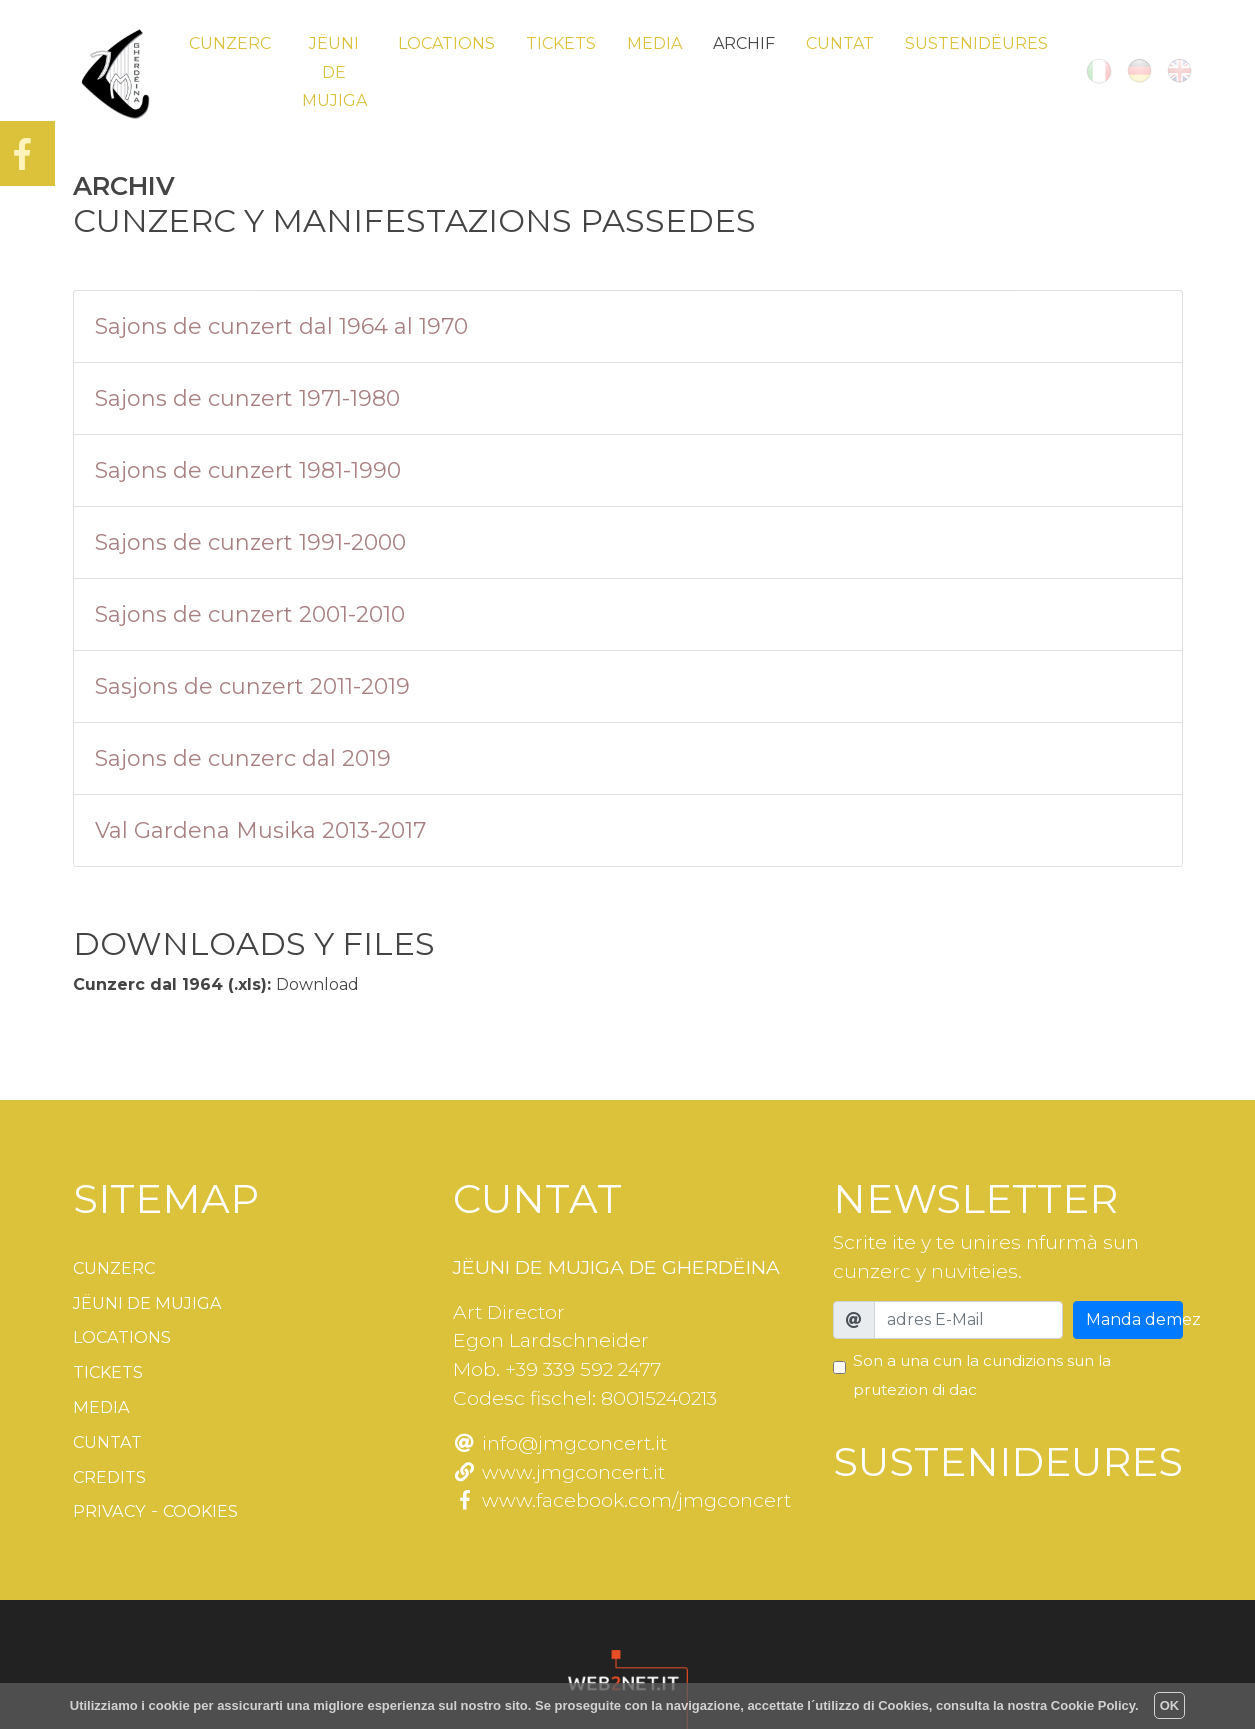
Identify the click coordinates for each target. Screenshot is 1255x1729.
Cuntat (840, 43)
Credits (115, 1470)
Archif (744, 43)
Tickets (561, 43)
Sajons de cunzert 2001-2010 (250, 614)
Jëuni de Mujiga (334, 72)
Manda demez (1134, 1319)
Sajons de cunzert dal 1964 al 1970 (281, 326)
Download (317, 984)
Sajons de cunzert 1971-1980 (247, 398)
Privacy (114, 1503)
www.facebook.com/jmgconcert (622, 1500)
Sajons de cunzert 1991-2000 (250, 542)
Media (654, 43)
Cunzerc (230, 43)
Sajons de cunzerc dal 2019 (243, 758)
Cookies (215, 1503)
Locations (446, 43)
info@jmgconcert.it (560, 1443)
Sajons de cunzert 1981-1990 (248, 470)
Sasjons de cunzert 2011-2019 (252, 686)
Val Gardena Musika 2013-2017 (260, 830)
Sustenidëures (976, 43)
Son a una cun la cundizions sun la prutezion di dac (982, 1375)
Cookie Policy (1093, 1705)
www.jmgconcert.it (559, 1472)
